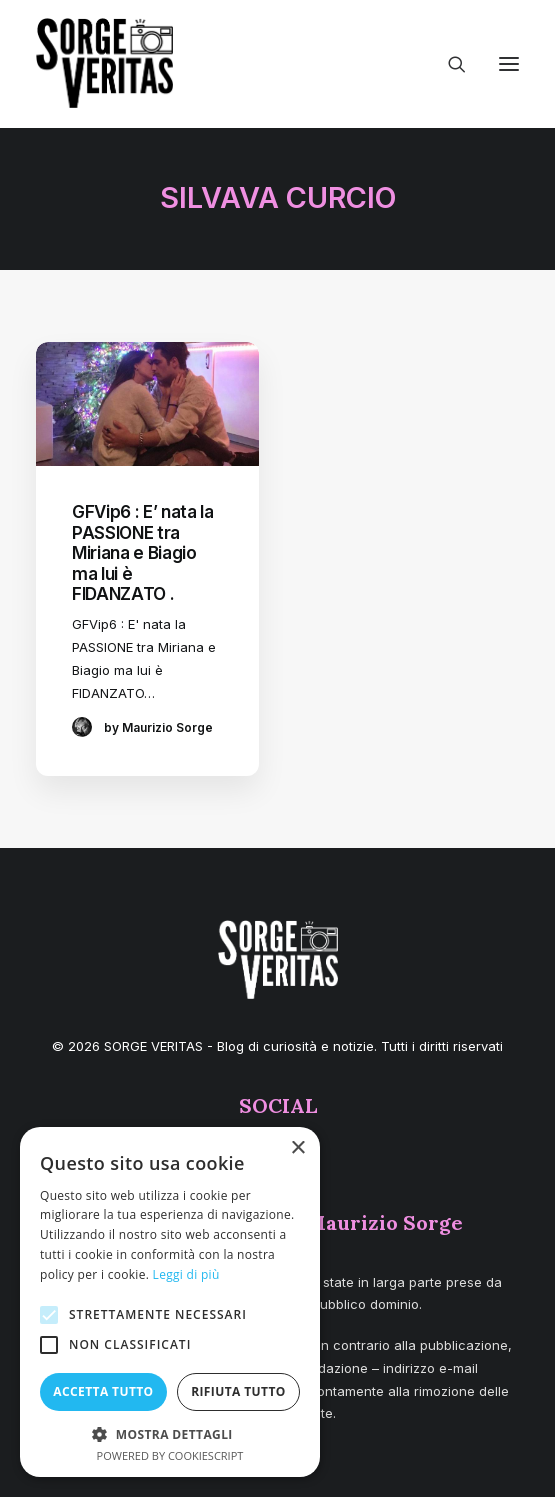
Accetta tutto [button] (103, 1391)
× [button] (297, 1148)
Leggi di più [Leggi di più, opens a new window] (186, 1274)
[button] (509, 64)
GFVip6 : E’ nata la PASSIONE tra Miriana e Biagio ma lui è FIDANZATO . (143, 553)
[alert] (170, 1302)
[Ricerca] (448, 64)
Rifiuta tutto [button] (238, 1391)
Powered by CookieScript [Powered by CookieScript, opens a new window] (170, 1455)
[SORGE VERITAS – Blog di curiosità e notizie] (104, 63)
